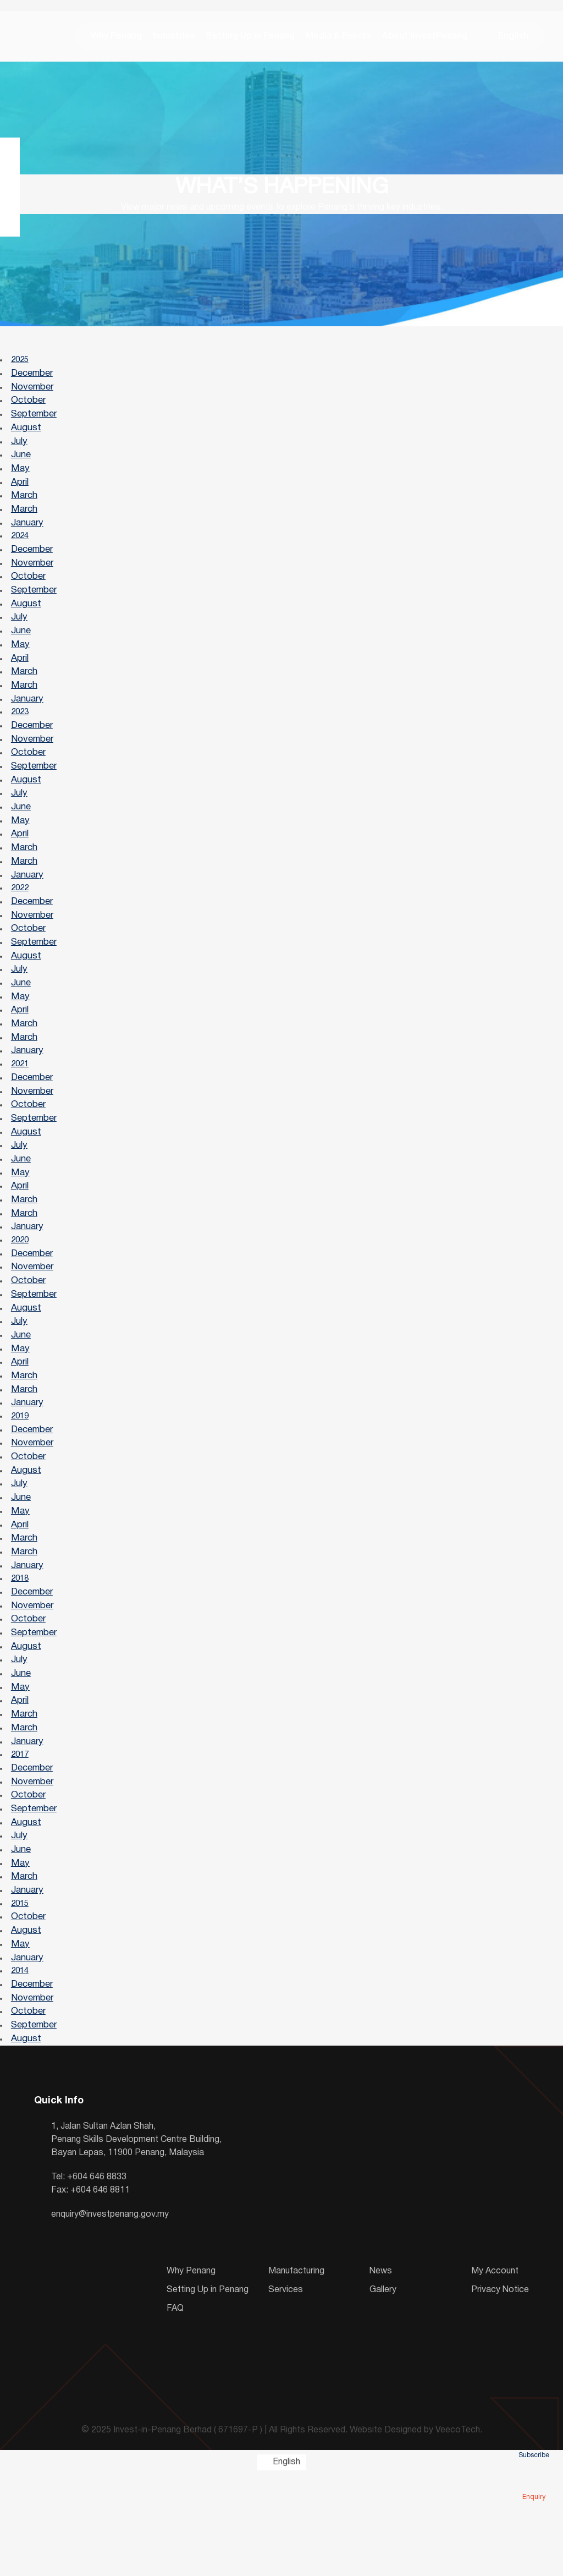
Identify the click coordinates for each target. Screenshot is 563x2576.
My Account (494, 2372)
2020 (21, 1296)
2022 (21, 924)
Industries (167, 38)
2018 (21, 1653)
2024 (21, 552)
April (20, 494)
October (29, 408)
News (380, 2372)
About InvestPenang (418, 38)
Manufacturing (296, 2372)
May (21, 480)
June (21, 466)
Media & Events (332, 38)
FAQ (175, 2410)
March (25, 509)
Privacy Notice (500, 2391)
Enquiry (534, 2481)
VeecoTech (457, 2531)
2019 (21, 1482)
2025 (21, 366)
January (28, 537)
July (20, 451)
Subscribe (533, 2439)
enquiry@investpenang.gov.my (110, 2316)
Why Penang (109, 38)
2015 (21, 1996)
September (34, 423)
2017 (21, 1839)
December (32, 380)
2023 (21, 738)
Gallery (382, 2391)
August (27, 437)
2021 (21, 1110)
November (33, 394)
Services (285, 2391)
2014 (21, 2068)
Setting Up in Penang (244, 38)
